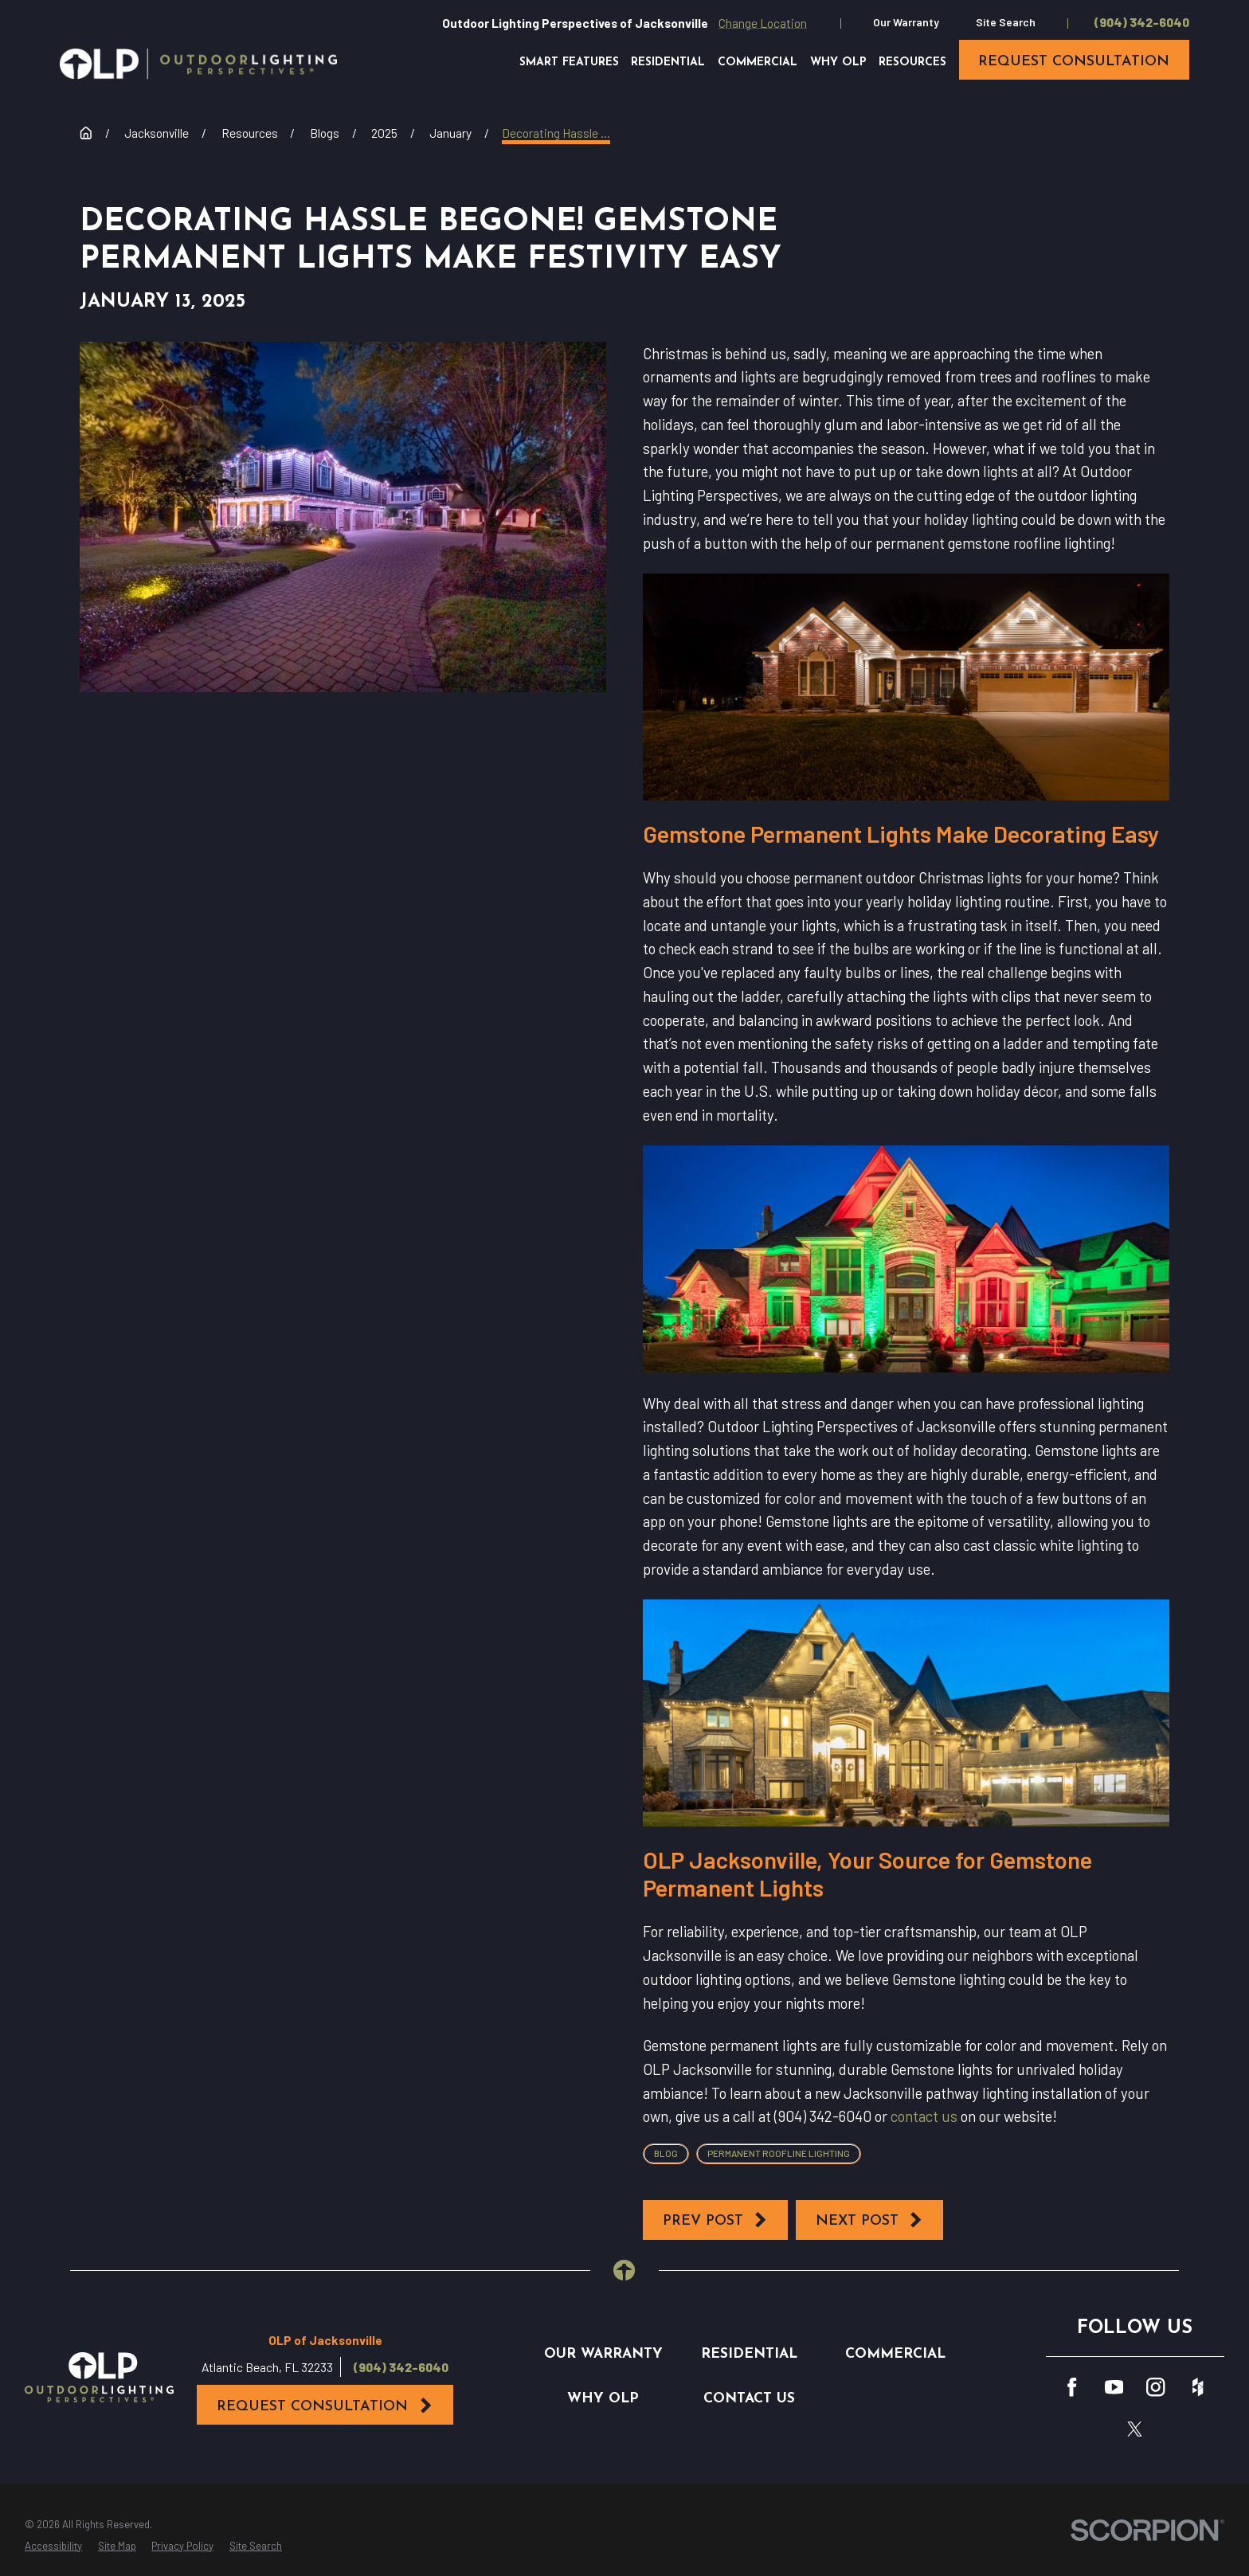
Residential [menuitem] (668, 63)
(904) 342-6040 (1141, 22)
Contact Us (749, 2399)
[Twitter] (1135, 2429)
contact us (924, 2116)
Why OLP (603, 2399)
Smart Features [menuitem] (569, 63)
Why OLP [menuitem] (838, 63)
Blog (666, 2153)
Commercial (895, 2354)
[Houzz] (1197, 2387)
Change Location (762, 22)
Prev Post (716, 2220)
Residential (749, 2354)
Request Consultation (325, 2406)
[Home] (198, 64)
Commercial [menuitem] (757, 63)
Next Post (870, 2220)
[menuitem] (53, 2546)
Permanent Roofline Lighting (778, 2153)
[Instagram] (1155, 2387)
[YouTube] (1114, 2387)
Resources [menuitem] (912, 63)
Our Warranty (906, 22)
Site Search (1006, 22)
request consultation (1073, 62)
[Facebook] (1072, 2387)
